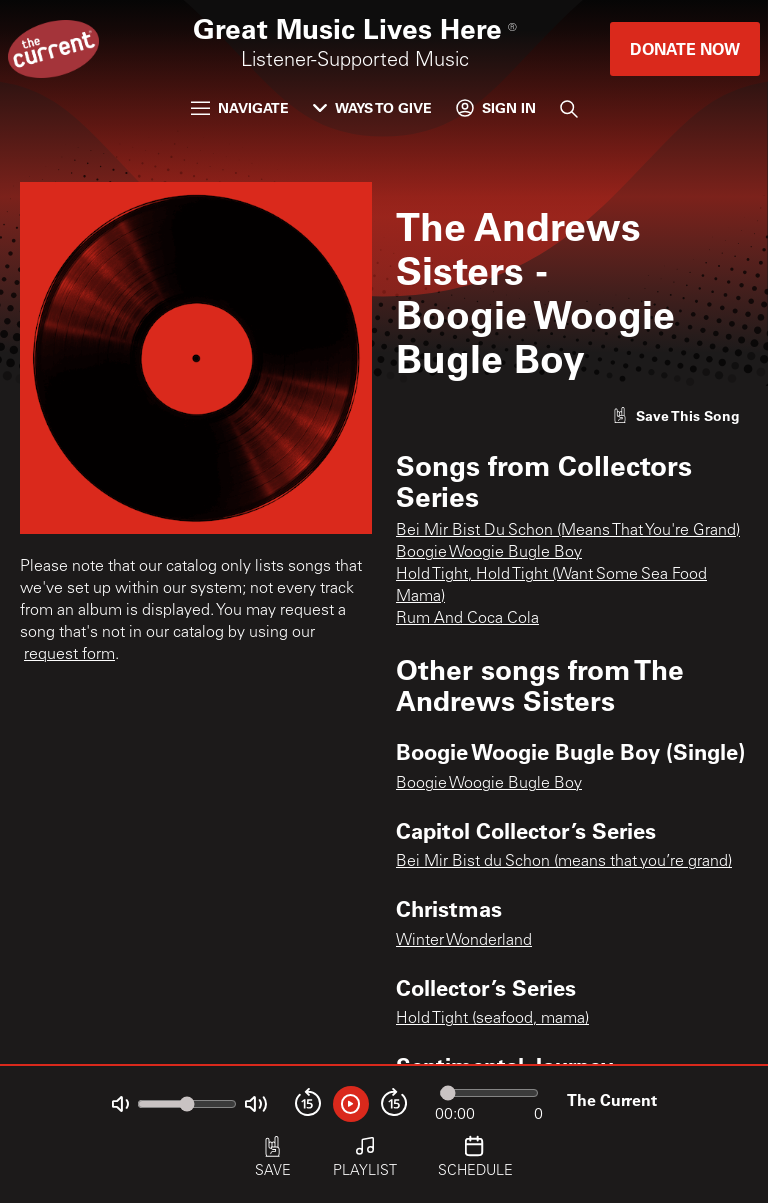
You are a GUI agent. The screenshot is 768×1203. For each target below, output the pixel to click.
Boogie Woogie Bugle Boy (489, 553)
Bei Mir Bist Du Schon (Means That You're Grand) (568, 531)
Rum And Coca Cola (467, 619)
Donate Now (685, 48)
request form (69, 655)
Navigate (240, 107)
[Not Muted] (120, 1104)
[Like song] (676, 415)
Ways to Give (372, 107)
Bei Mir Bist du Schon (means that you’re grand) (564, 862)
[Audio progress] (489, 1093)
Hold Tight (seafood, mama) (492, 1019)
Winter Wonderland (464, 941)
